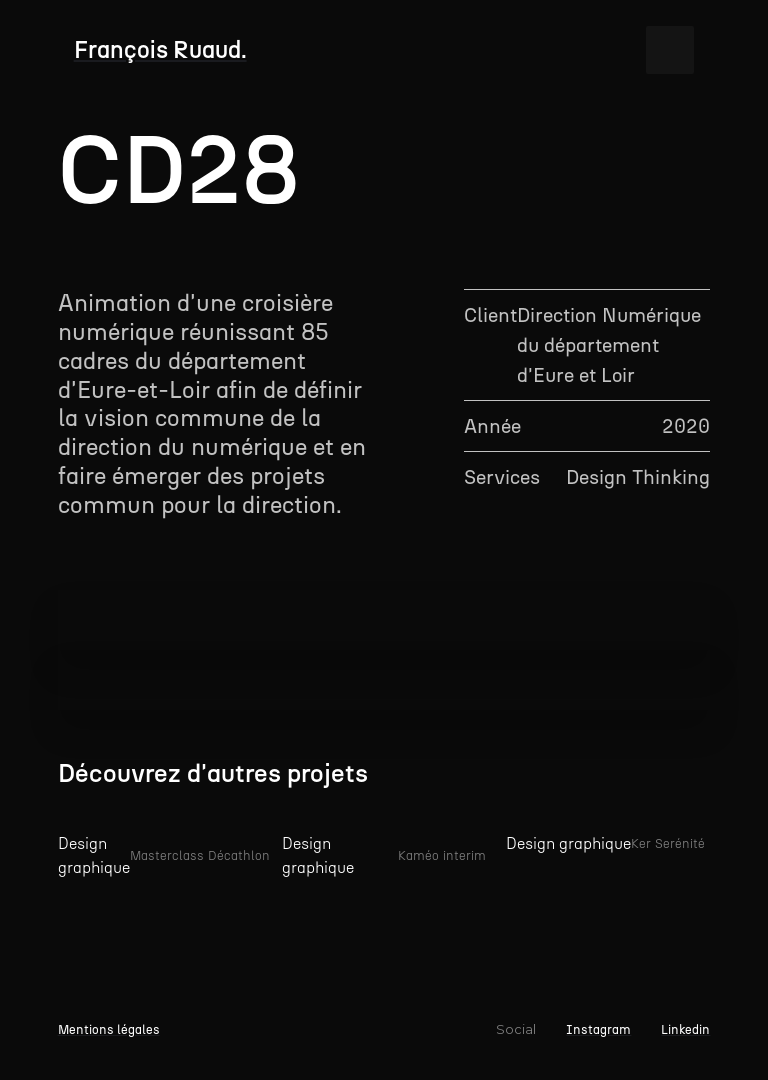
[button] (670, 50)
